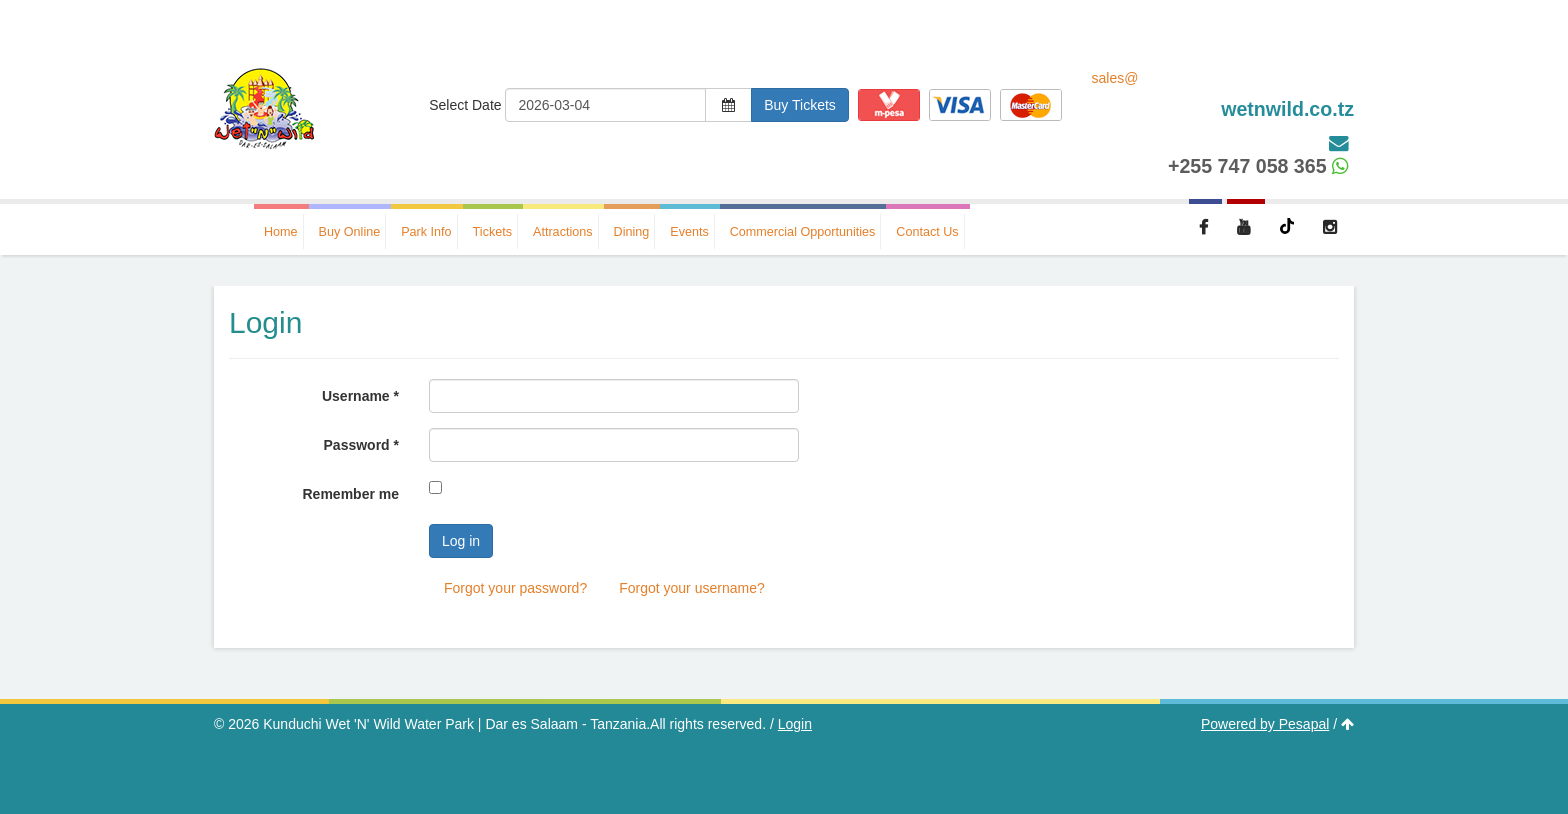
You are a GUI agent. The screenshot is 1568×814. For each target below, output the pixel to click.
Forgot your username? (692, 588)
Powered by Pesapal (1265, 724)
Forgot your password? (515, 588)
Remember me (351, 494)
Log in (461, 541)
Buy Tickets (800, 105)
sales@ (1223, 96)
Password (361, 445)
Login (795, 724)
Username (360, 396)
